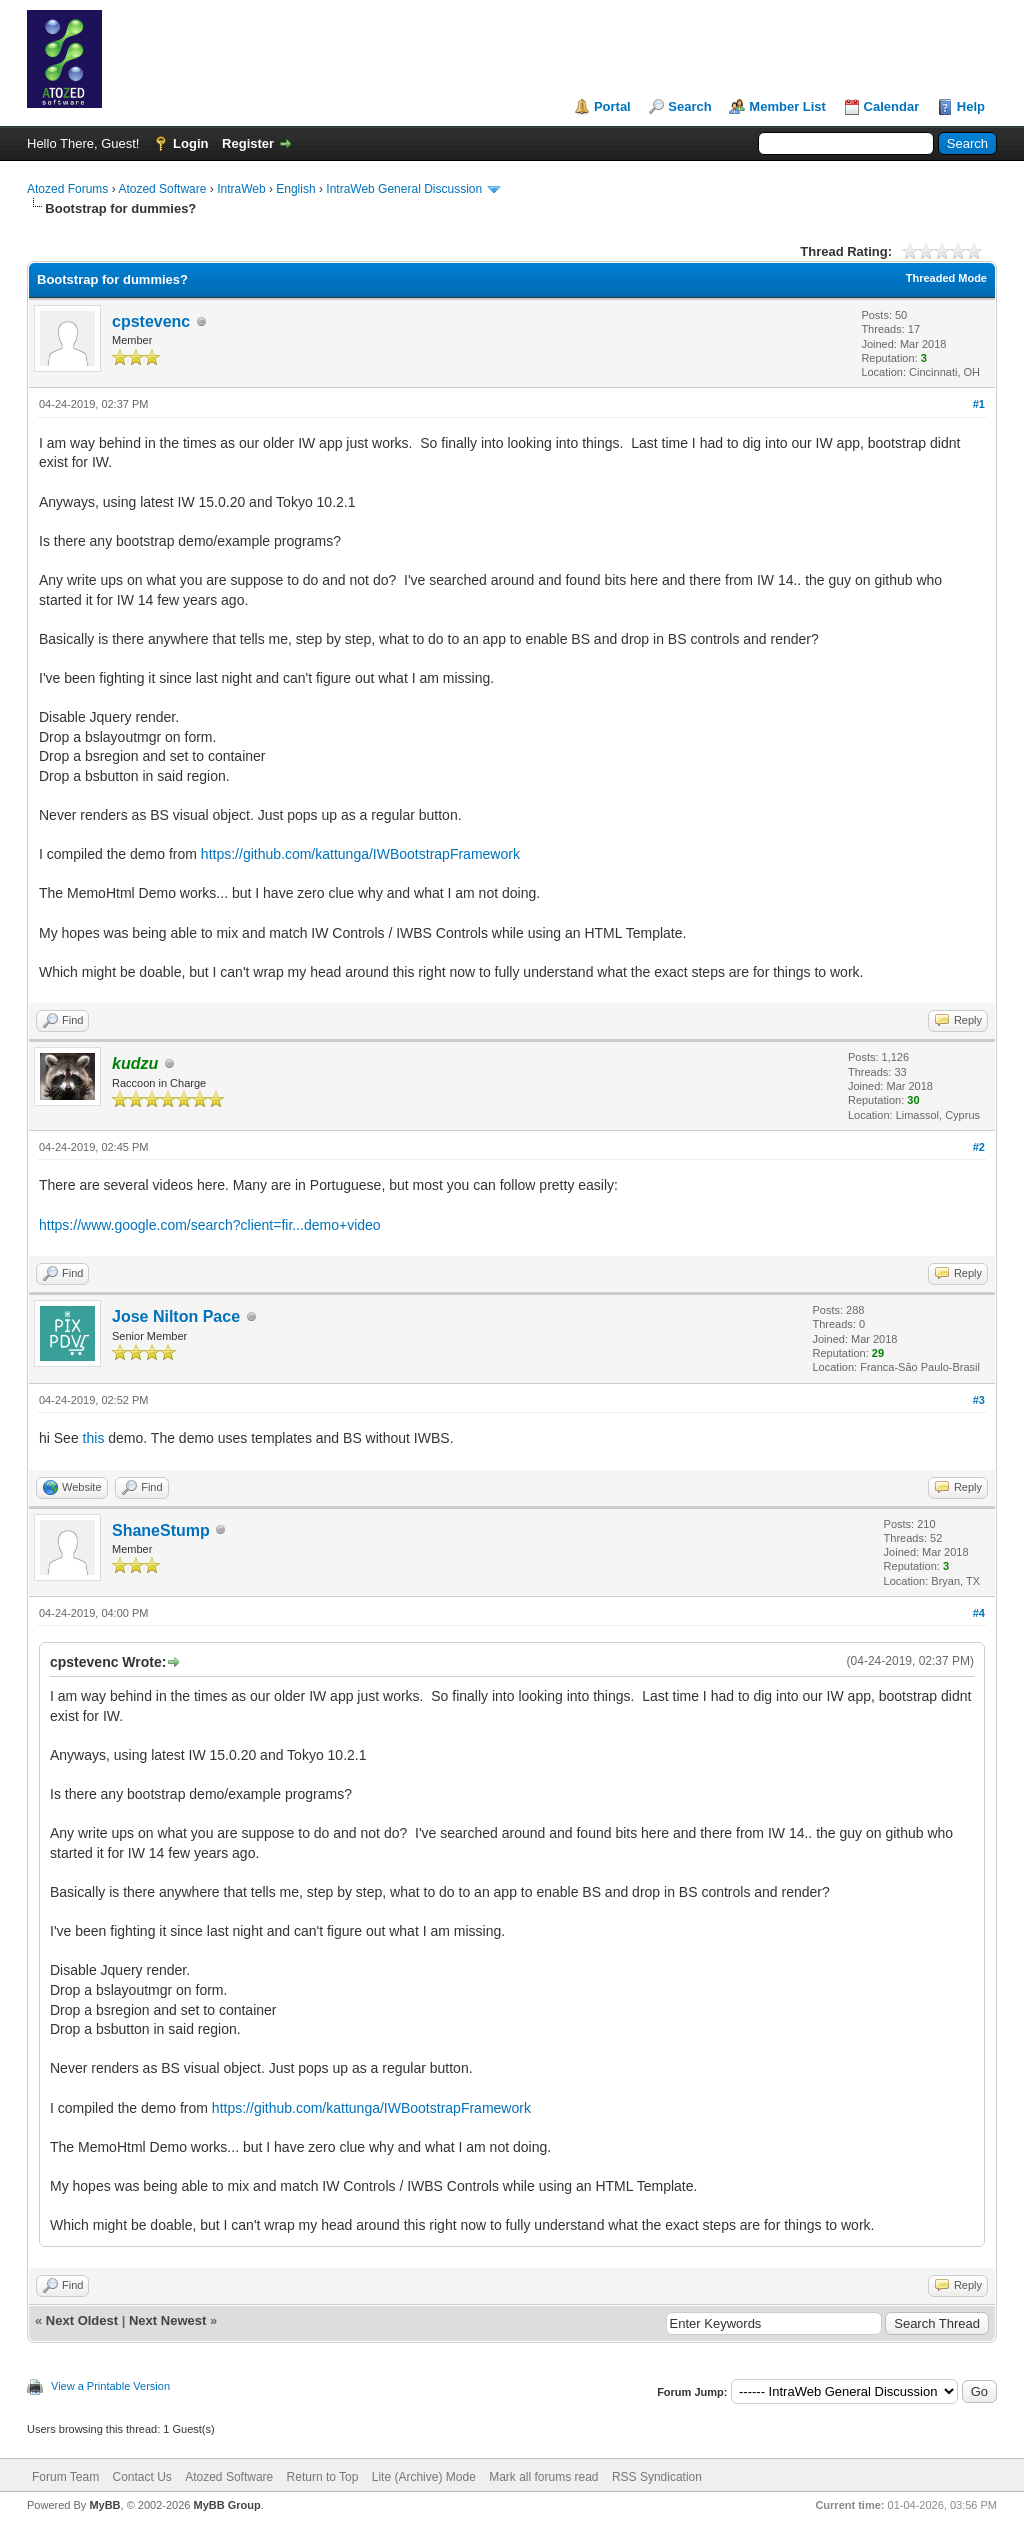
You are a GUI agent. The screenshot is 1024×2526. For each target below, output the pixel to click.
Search (689, 106)
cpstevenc (151, 321)
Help (971, 106)
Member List (787, 106)
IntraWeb (241, 189)
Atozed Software (162, 189)
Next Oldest (82, 2320)
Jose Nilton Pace (176, 1316)
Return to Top (323, 2477)
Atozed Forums (67, 189)
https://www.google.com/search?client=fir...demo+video (210, 1225)
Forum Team (65, 2477)
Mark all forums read (543, 2477)
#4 (979, 1613)
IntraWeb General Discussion (404, 189)
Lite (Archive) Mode (424, 2477)
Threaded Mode (946, 278)
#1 (979, 404)
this (94, 1438)
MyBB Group (226, 2505)
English (295, 189)
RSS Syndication (657, 2477)
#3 (979, 1400)
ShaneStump (161, 1530)
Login (190, 143)
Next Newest (167, 2320)
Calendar (892, 106)
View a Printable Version (110, 2386)
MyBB (104, 2505)
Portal (612, 106)
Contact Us (141, 2477)
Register (248, 143)
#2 (979, 1147)
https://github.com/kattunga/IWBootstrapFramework (360, 854)
